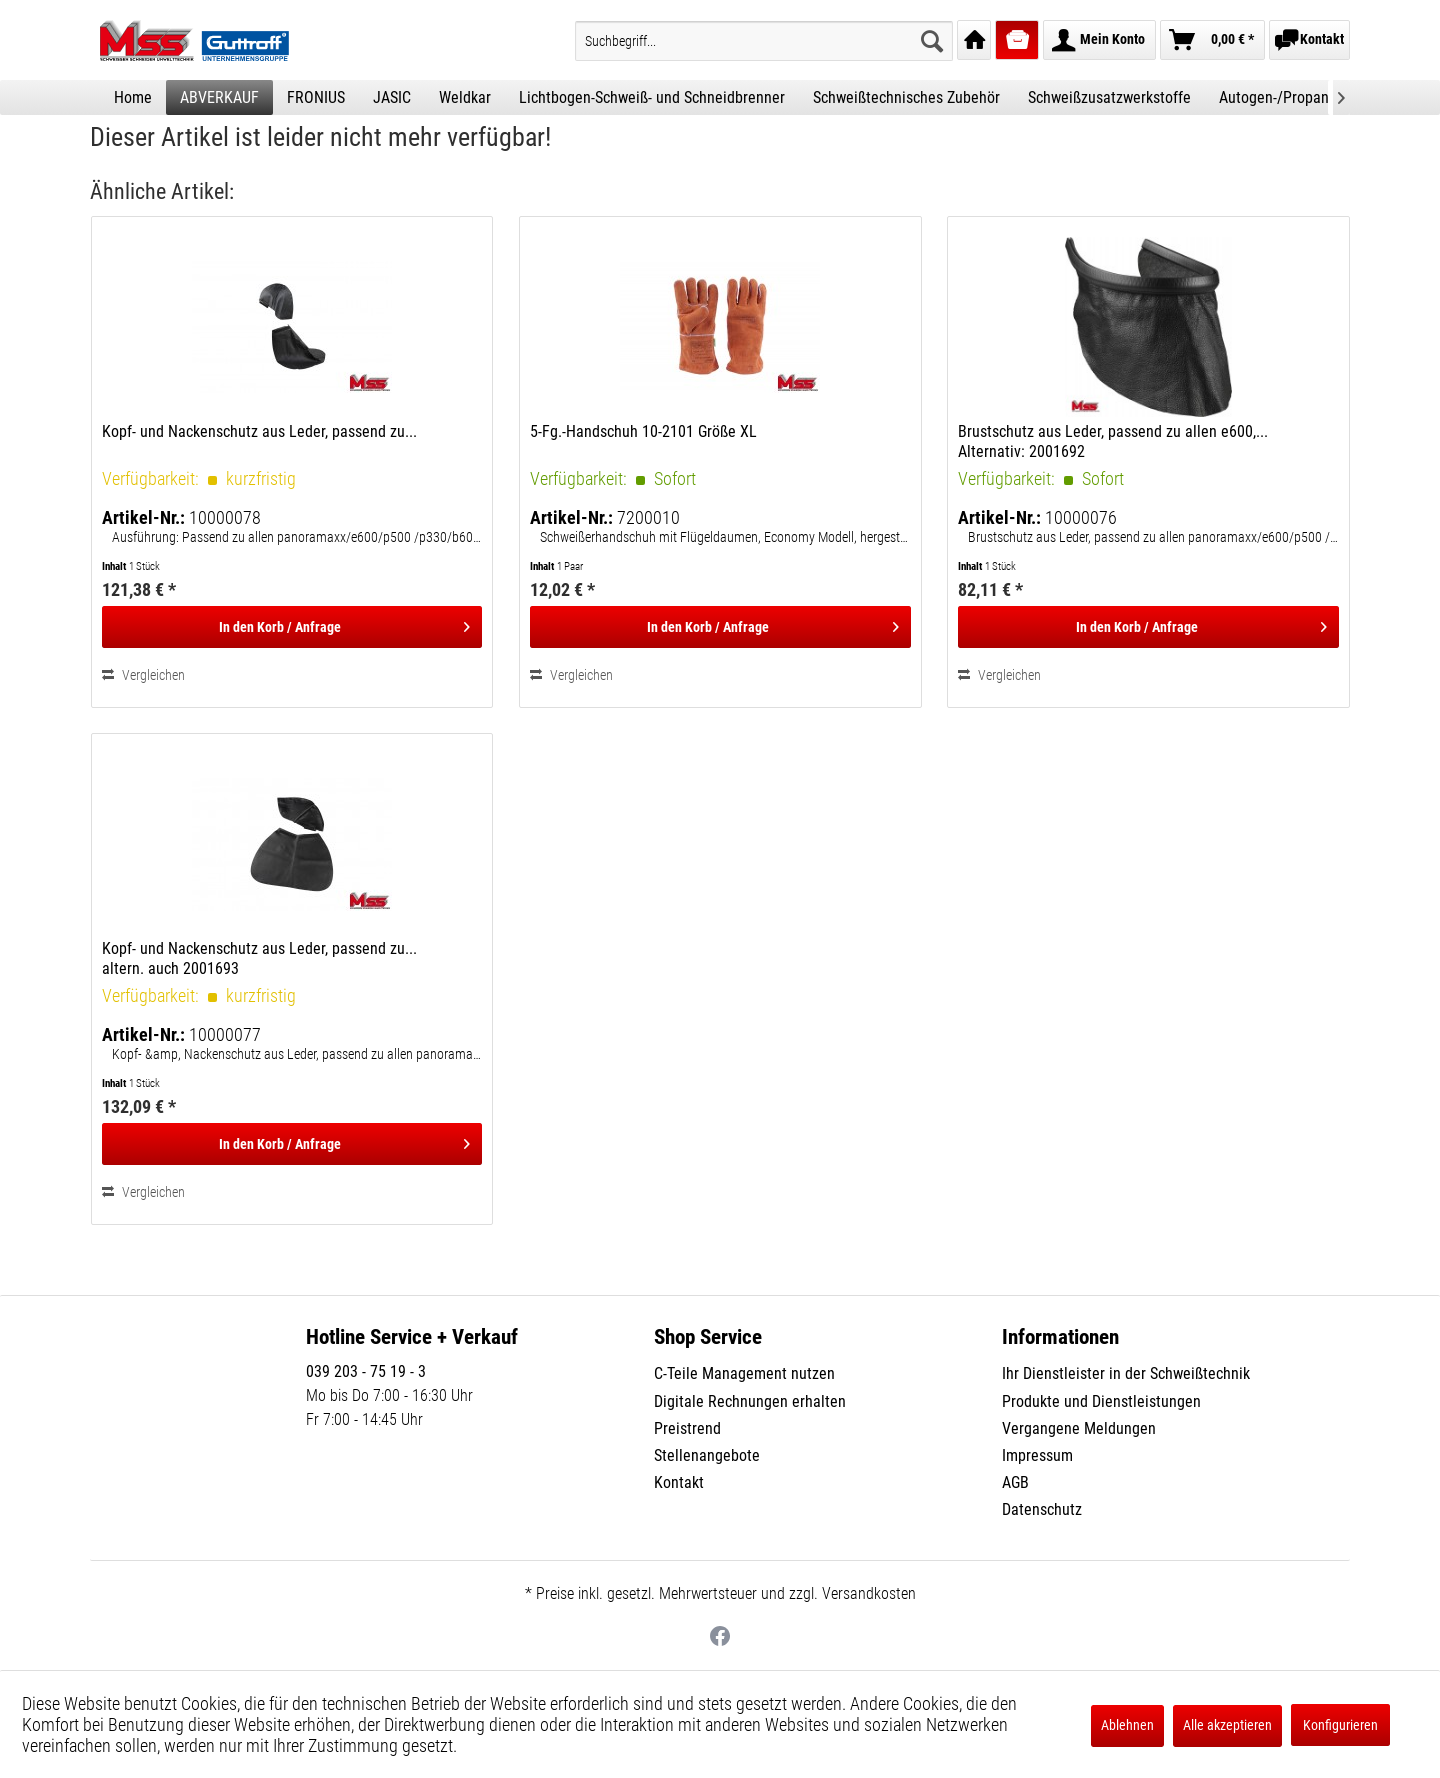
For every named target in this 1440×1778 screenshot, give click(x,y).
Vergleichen (143, 675)
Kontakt (679, 1482)
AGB (1015, 1482)
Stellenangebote (707, 1455)
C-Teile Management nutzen (744, 1373)
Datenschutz (1042, 1509)
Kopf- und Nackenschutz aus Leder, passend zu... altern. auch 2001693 (259, 958)
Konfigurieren (1340, 1725)
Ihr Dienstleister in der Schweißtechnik (1126, 1373)
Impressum (1037, 1455)
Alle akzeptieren (1227, 1725)
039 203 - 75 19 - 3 (366, 1371)
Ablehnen (1127, 1725)
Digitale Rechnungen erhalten (750, 1401)
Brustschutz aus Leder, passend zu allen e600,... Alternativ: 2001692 (1113, 441)
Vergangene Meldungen (1079, 1428)
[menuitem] (764, 41)
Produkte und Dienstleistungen (1101, 1401)
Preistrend (687, 1428)
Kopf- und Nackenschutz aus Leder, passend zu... (259, 431)
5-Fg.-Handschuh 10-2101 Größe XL (643, 431)
